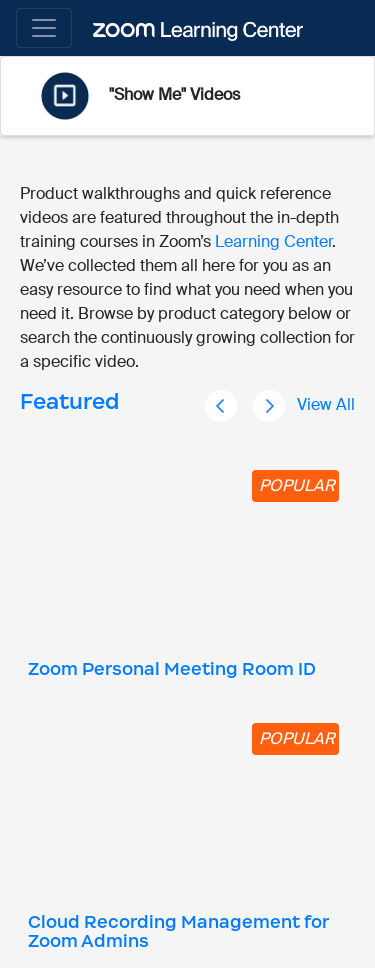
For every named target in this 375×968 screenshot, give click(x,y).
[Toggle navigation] (44, 28)
